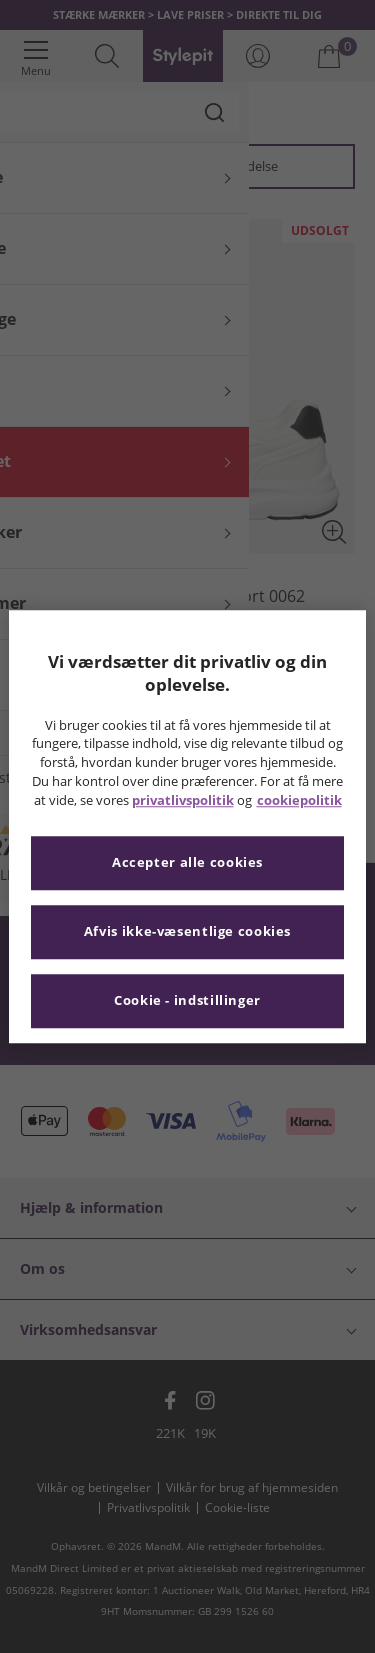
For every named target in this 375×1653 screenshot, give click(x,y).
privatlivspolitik (183, 800)
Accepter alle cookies (187, 862)
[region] (187, 826)
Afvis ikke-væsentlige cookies (187, 931)
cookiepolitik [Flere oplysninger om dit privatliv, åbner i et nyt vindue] (299, 800)
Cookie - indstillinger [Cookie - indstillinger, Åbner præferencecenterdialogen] (187, 1000)
